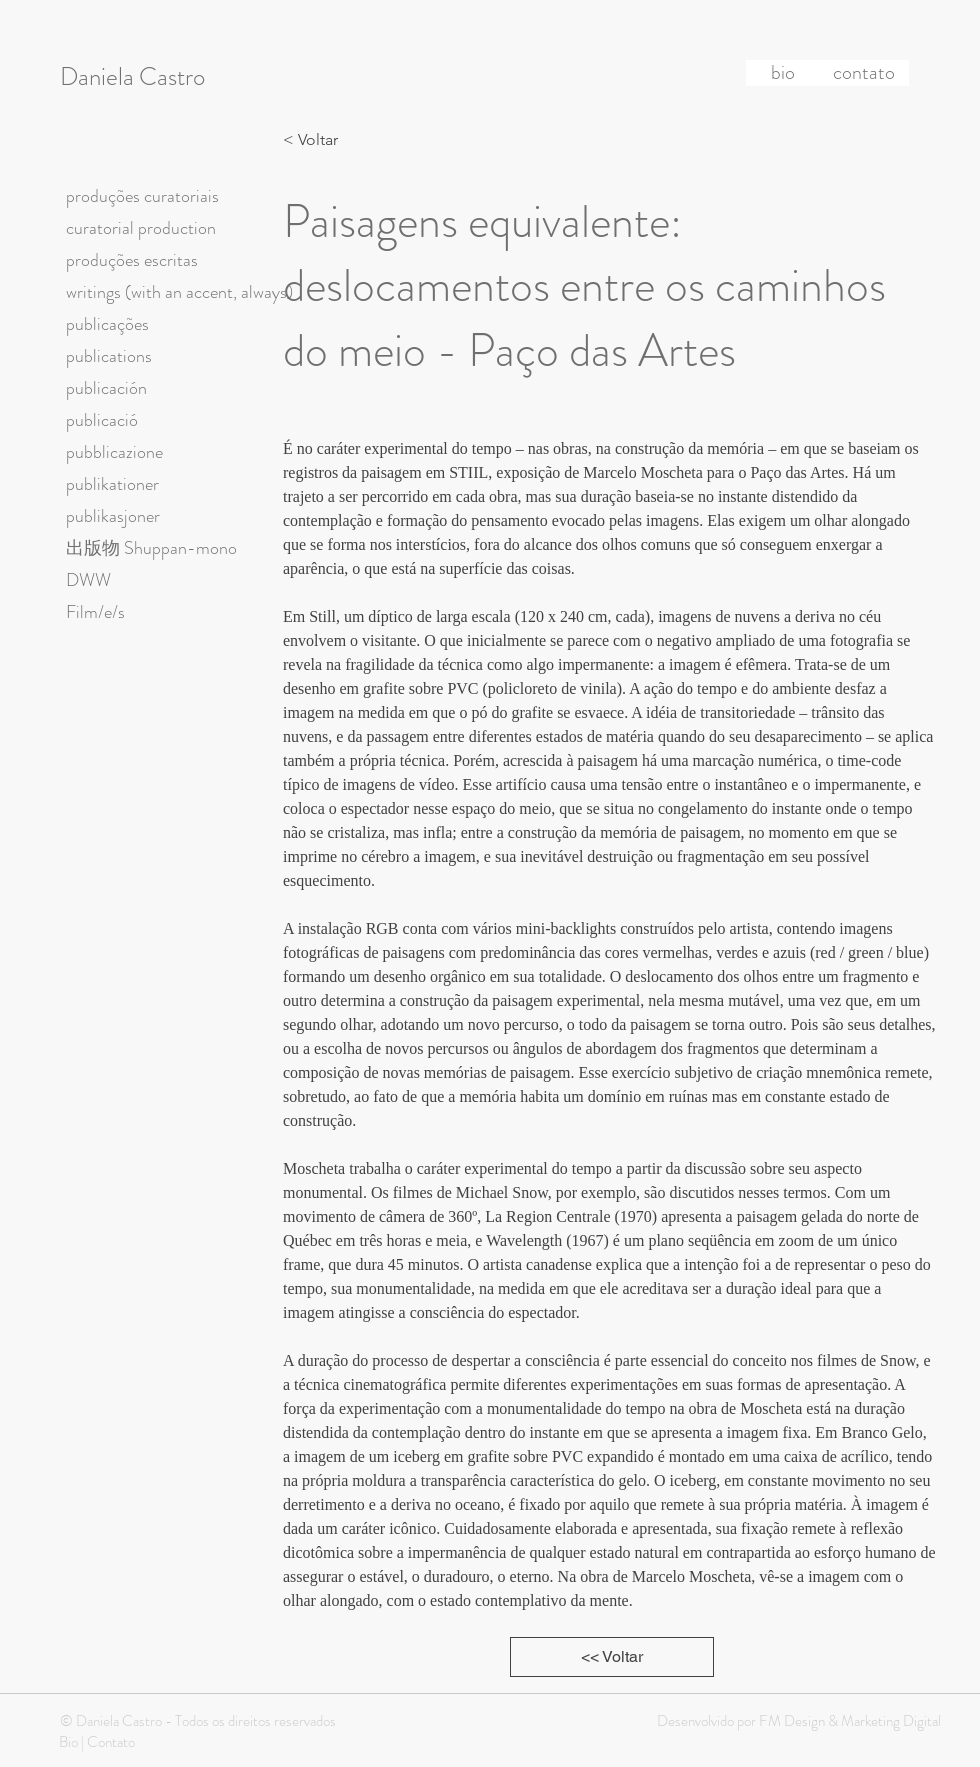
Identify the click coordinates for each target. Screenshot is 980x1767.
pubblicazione (114, 452)
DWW (88, 580)
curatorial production (141, 228)
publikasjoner (113, 516)
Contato (111, 1742)
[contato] (864, 73)
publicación (106, 388)
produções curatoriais (142, 196)
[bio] (783, 73)
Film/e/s (95, 612)
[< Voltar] (316, 140)
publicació (102, 420)
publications (109, 356)
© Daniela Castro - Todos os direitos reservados (198, 1721)
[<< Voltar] (612, 1657)
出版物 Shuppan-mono (151, 548)
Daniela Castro (132, 77)
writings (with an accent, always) (179, 292)
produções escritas (132, 260)
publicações (107, 324)
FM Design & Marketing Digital (848, 1721)
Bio (68, 1742)
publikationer (112, 484)
